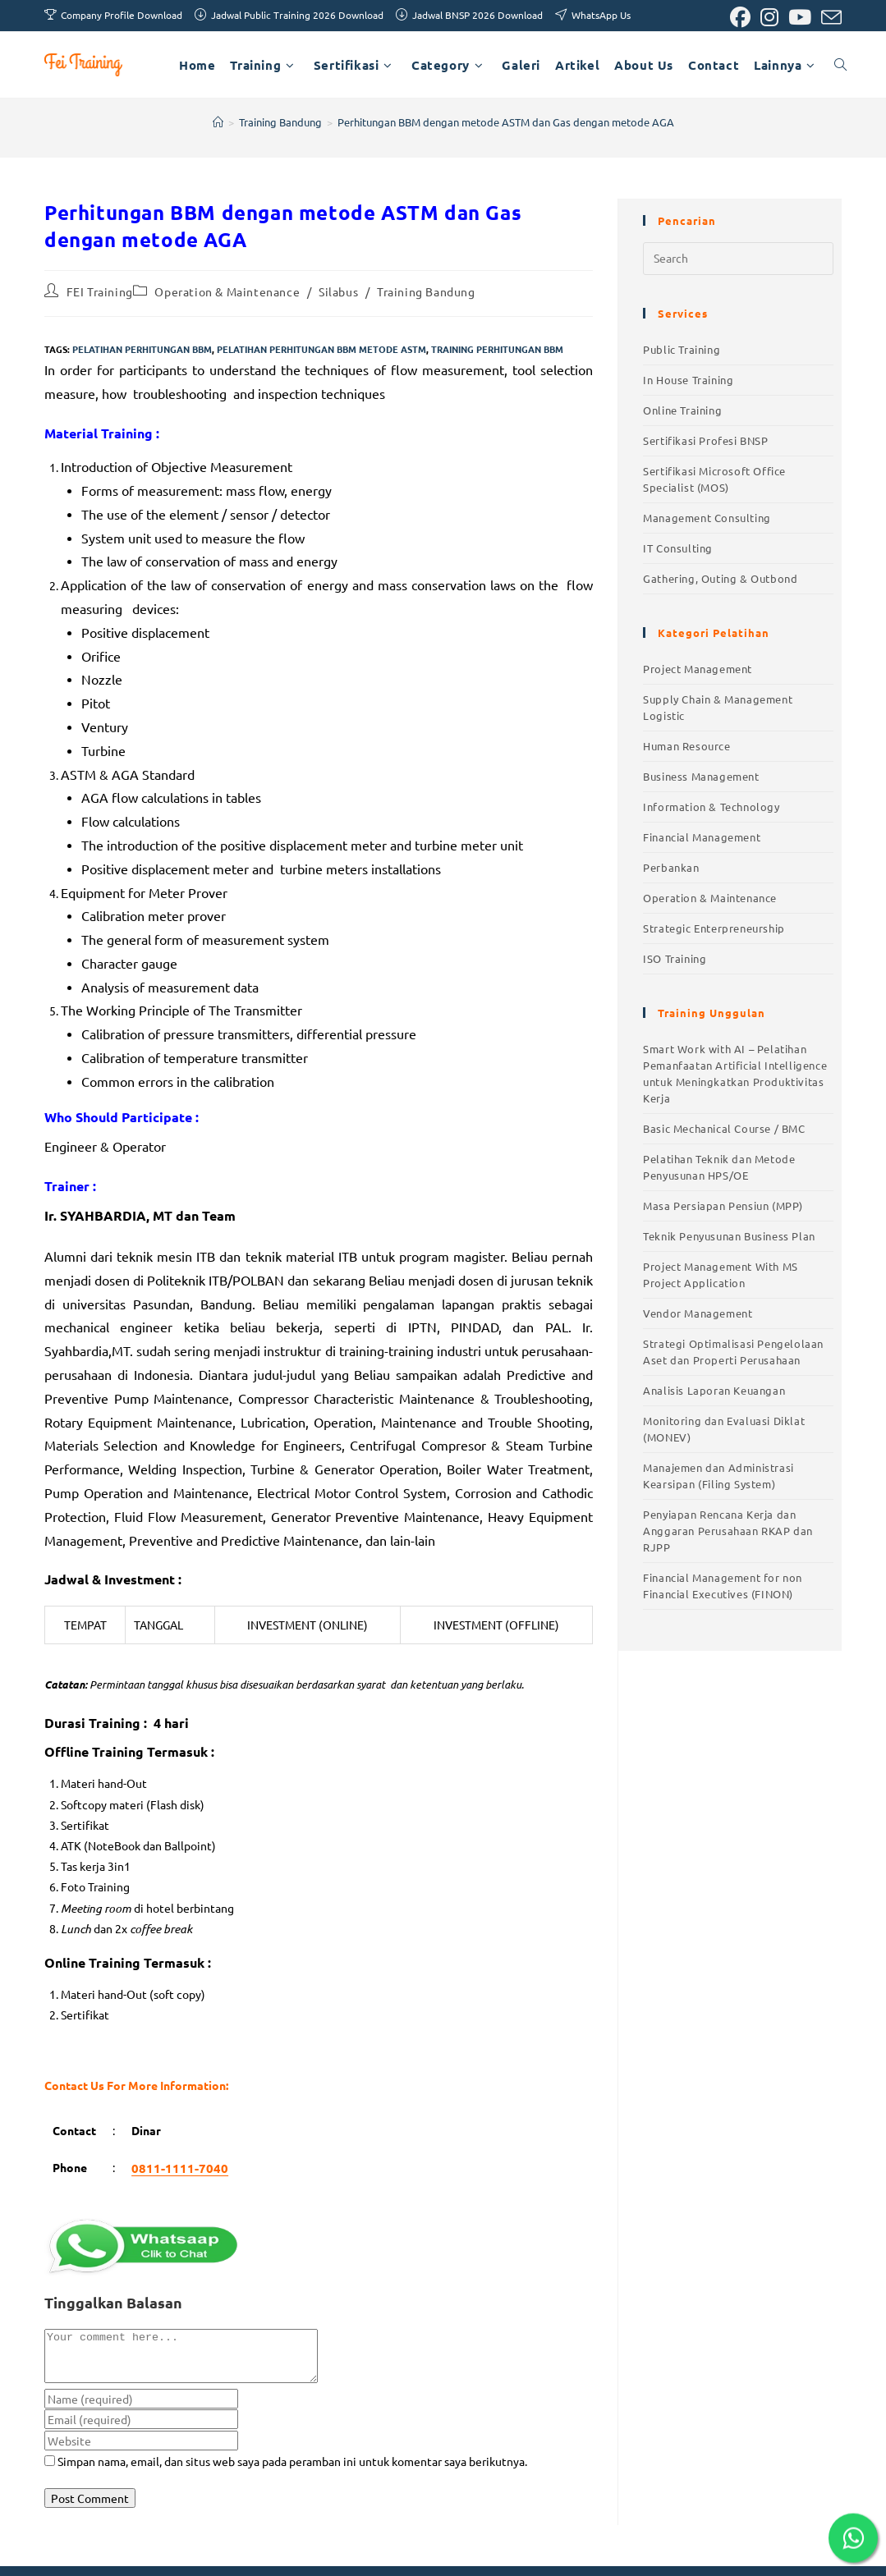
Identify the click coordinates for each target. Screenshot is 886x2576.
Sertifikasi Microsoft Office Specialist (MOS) (714, 479)
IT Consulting (678, 548)
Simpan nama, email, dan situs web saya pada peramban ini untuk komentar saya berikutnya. (292, 2471)
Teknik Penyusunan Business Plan (729, 1236)
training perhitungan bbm (497, 348)
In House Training (688, 380)
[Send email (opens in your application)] (829, 17)
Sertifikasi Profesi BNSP (705, 440)
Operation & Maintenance (227, 291)
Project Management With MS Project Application (720, 1274)
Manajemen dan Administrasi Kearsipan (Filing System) (718, 1475)
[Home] (218, 122)
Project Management (697, 669)
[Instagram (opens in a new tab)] (769, 17)
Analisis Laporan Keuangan (714, 1390)
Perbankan (671, 867)
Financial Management (701, 837)
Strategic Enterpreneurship (714, 928)
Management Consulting (707, 518)
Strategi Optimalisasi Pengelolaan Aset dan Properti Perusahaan (733, 1351)
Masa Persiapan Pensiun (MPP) (723, 1205)
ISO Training (674, 958)
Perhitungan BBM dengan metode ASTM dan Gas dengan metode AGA (505, 122)
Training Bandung (426, 291)
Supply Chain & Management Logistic (717, 707)
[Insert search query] (738, 258)
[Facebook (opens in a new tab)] (740, 17)
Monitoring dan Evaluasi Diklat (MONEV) (724, 1429)
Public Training (681, 349)
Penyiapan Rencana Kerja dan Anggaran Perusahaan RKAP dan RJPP (728, 1530)
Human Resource (686, 746)
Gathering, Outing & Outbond (720, 578)
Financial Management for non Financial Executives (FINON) (722, 1585)
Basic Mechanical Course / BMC (724, 1128)
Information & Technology (711, 807)
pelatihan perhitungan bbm (142, 348)
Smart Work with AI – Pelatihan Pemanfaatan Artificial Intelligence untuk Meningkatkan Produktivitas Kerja (735, 1073)
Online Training (682, 410)
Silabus (338, 291)
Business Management (701, 776)
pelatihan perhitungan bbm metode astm (321, 348)
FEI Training (100, 291)
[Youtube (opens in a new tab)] (799, 17)
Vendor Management (697, 1313)
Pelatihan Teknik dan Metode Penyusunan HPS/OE (719, 1167)
